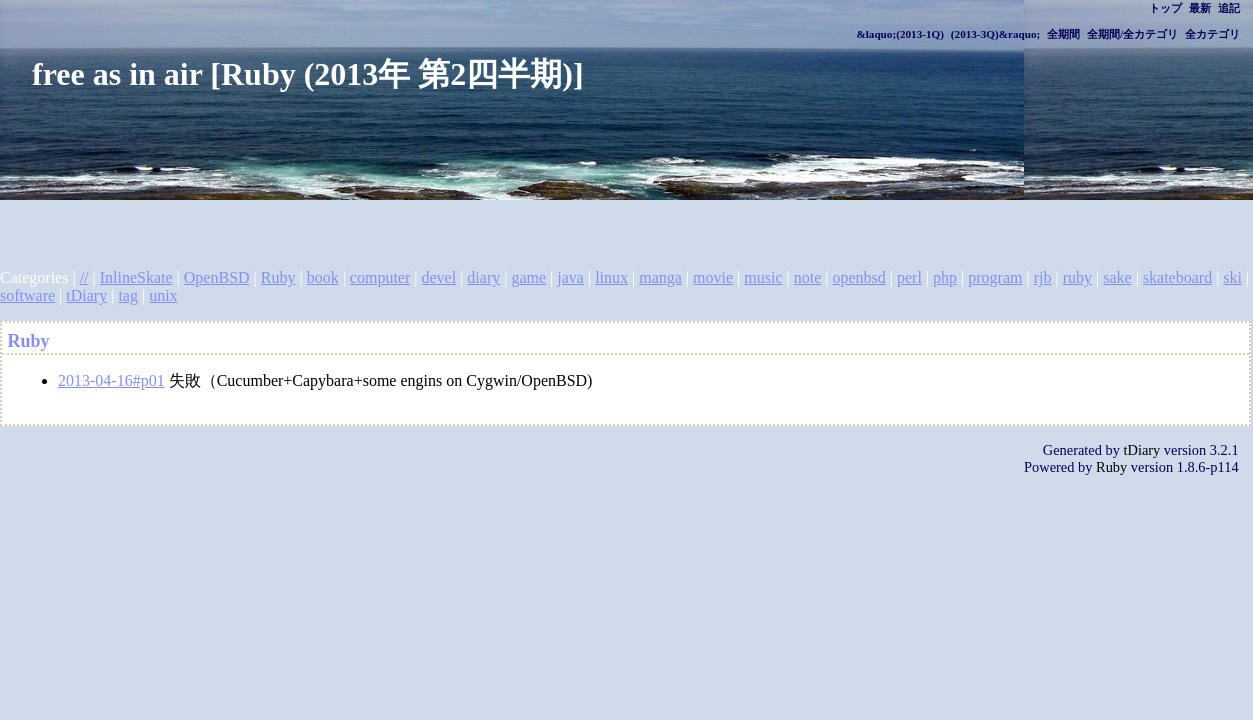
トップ (1165, 8)
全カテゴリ (1212, 34)
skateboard (1177, 277)
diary (483, 277)
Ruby (278, 277)
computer (380, 277)
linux (611, 277)
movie (713, 277)
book (323, 277)
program (995, 277)
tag (128, 295)
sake (1117, 277)
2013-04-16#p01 (111, 380)
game (528, 277)
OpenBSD (217, 277)
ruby (1077, 277)
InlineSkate (136, 277)
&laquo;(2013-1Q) (900, 34)
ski (1232, 277)
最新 (1200, 8)
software (27, 295)
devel (438, 277)
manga (660, 277)
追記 (1229, 8)
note (808, 277)
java (570, 277)
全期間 (1063, 34)
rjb (1043, 277)
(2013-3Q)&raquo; (996, 34)
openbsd (858, 277)
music (763, 277)
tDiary (86, 295)
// (84, 277)
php (945, 277)
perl (909, 277)
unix (163, 295)
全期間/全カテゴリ (1132, 34)
